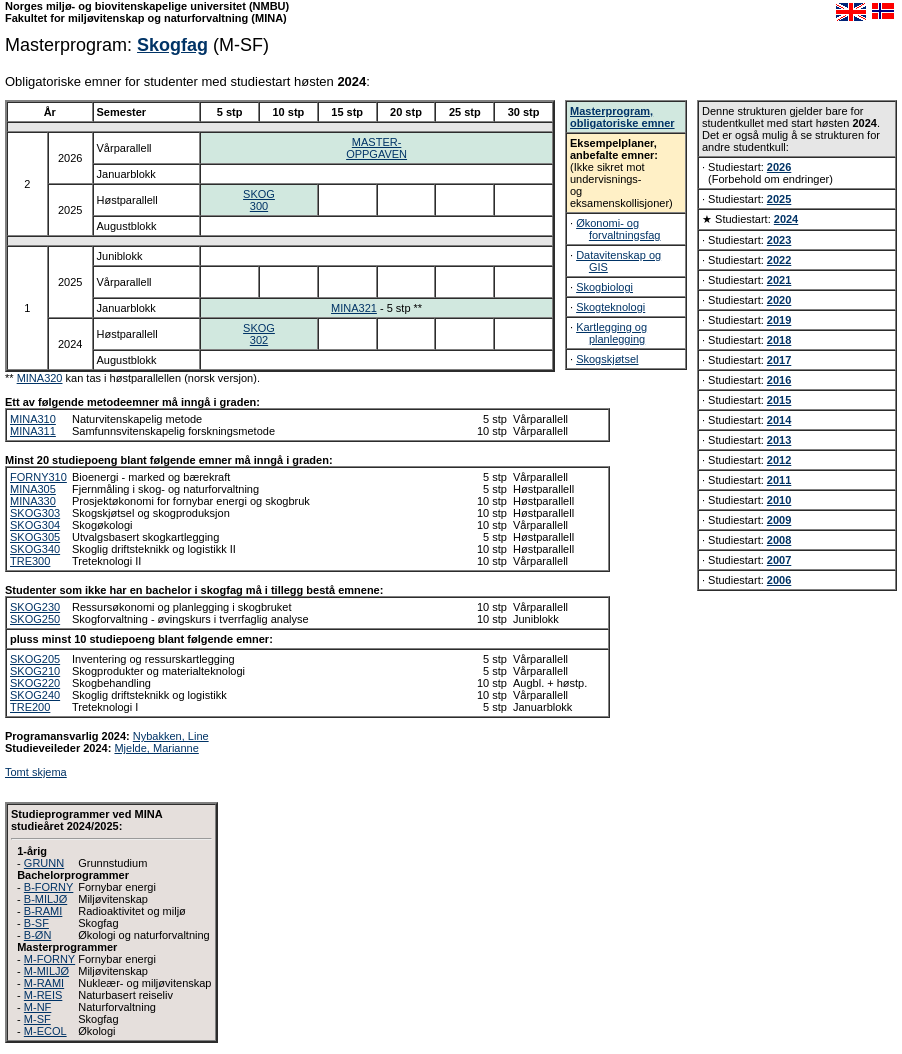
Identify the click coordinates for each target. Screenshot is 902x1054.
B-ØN (38, 935)
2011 (779, 480)
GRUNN (44, 863)
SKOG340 (35, 549)
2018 (779, 340)
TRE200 (30, 707)
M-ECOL (45, 1031)
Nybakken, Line (171, 736)
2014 (779, 420)
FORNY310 (38, 477)
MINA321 (354, 308)
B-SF (36, 923)
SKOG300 (259, 200)
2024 (786, 219)
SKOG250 (35, 619)
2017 (779, 360)
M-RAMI (44, 983)
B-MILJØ (45, 899)
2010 (779, 500)
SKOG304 (35, 525)
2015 (779, 400)
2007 (779, 560)
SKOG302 (259, 334)
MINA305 (33, 489)
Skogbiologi (604, 287)
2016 (779, 380)
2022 (779, 260)
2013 (779, 440)
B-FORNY (49, 887)
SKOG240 (35, 695)
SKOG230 (35, 607)
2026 (779, 167)
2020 (779, 300)
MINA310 (33, 419)
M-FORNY (49, 959)
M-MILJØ (46, 971)
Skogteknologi (610, 307)
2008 (779, 540)
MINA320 (40, 378)
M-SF (37, 1019)
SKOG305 (35, 537)
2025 (779, 199)
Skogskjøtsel (607, 359)
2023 (779, 240)
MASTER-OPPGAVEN (376, 148)
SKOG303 (35, 513)
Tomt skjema (36, 772)
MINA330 (33, 501)
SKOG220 (35, 683)
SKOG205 (35, 659)
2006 (779, 580)
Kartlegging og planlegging (611, 333)
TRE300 (30, 561)
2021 (779, 280)
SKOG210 (35, 671)
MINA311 (33, 431)
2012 (779, 460)
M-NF (38, 1007)
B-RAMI (43, 911)
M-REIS (43, 995)
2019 (779, 320)
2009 (779, 520)
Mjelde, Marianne (156, 748)
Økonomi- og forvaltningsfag (618, 229)
